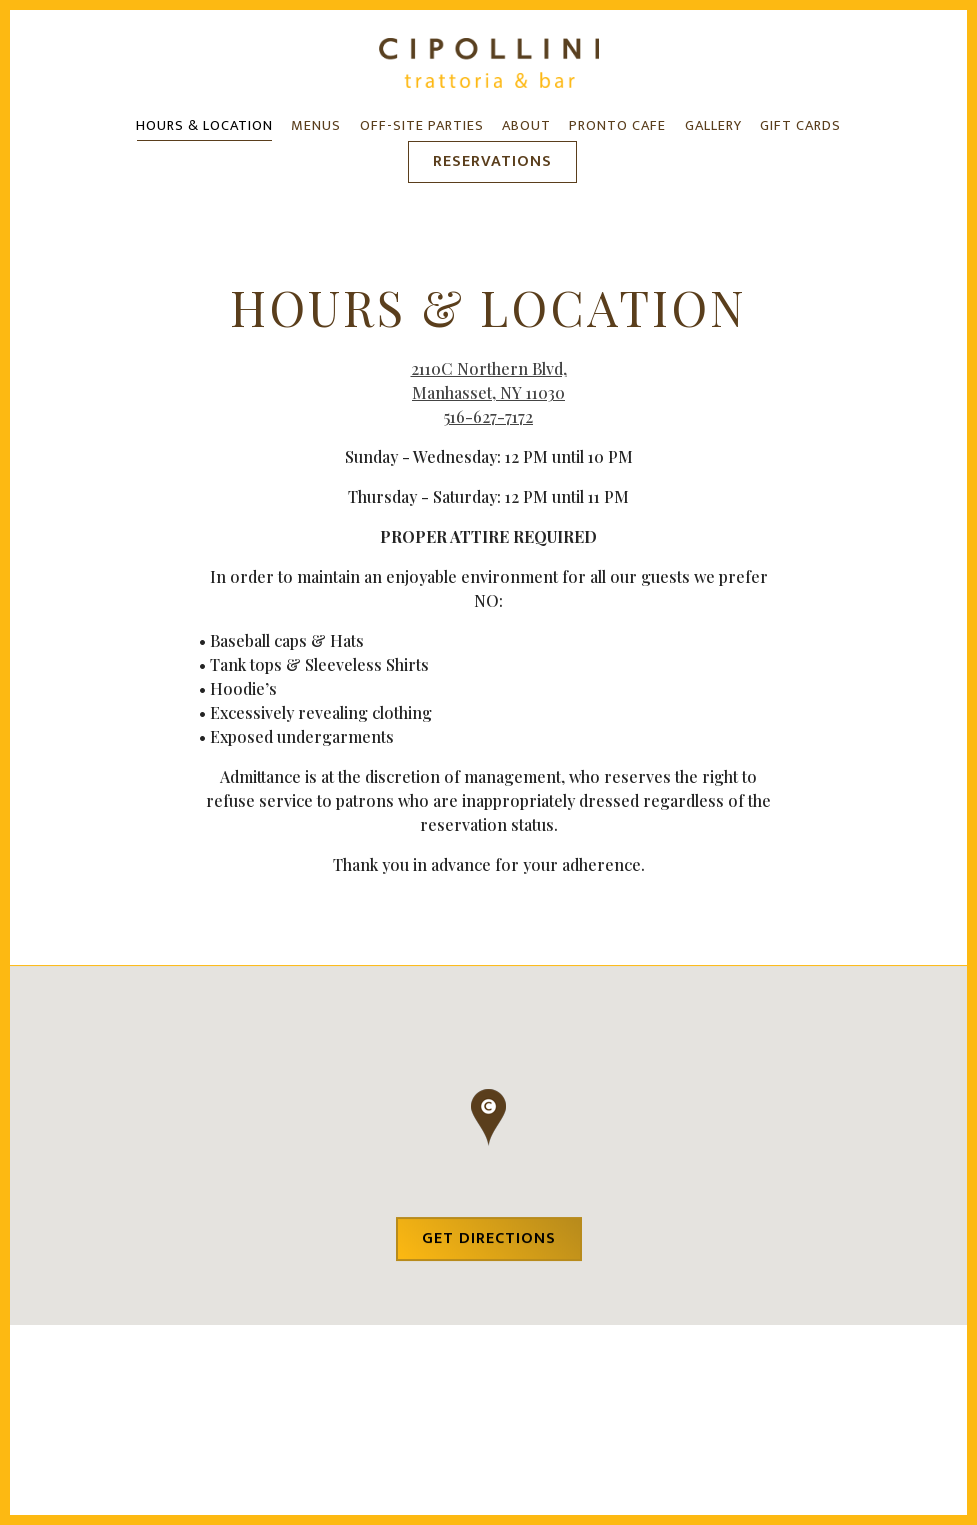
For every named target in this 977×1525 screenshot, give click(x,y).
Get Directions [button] (489, 1245)
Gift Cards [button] (800, 126)
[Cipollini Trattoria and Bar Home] (489, 61)
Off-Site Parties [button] (422, 126)
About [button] (526, 126)
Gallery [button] (713, 126)
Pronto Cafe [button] (617, 126)
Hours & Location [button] (204, 126)
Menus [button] (316, 126)
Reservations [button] (492, 161)
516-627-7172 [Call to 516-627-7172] (488, 418)
